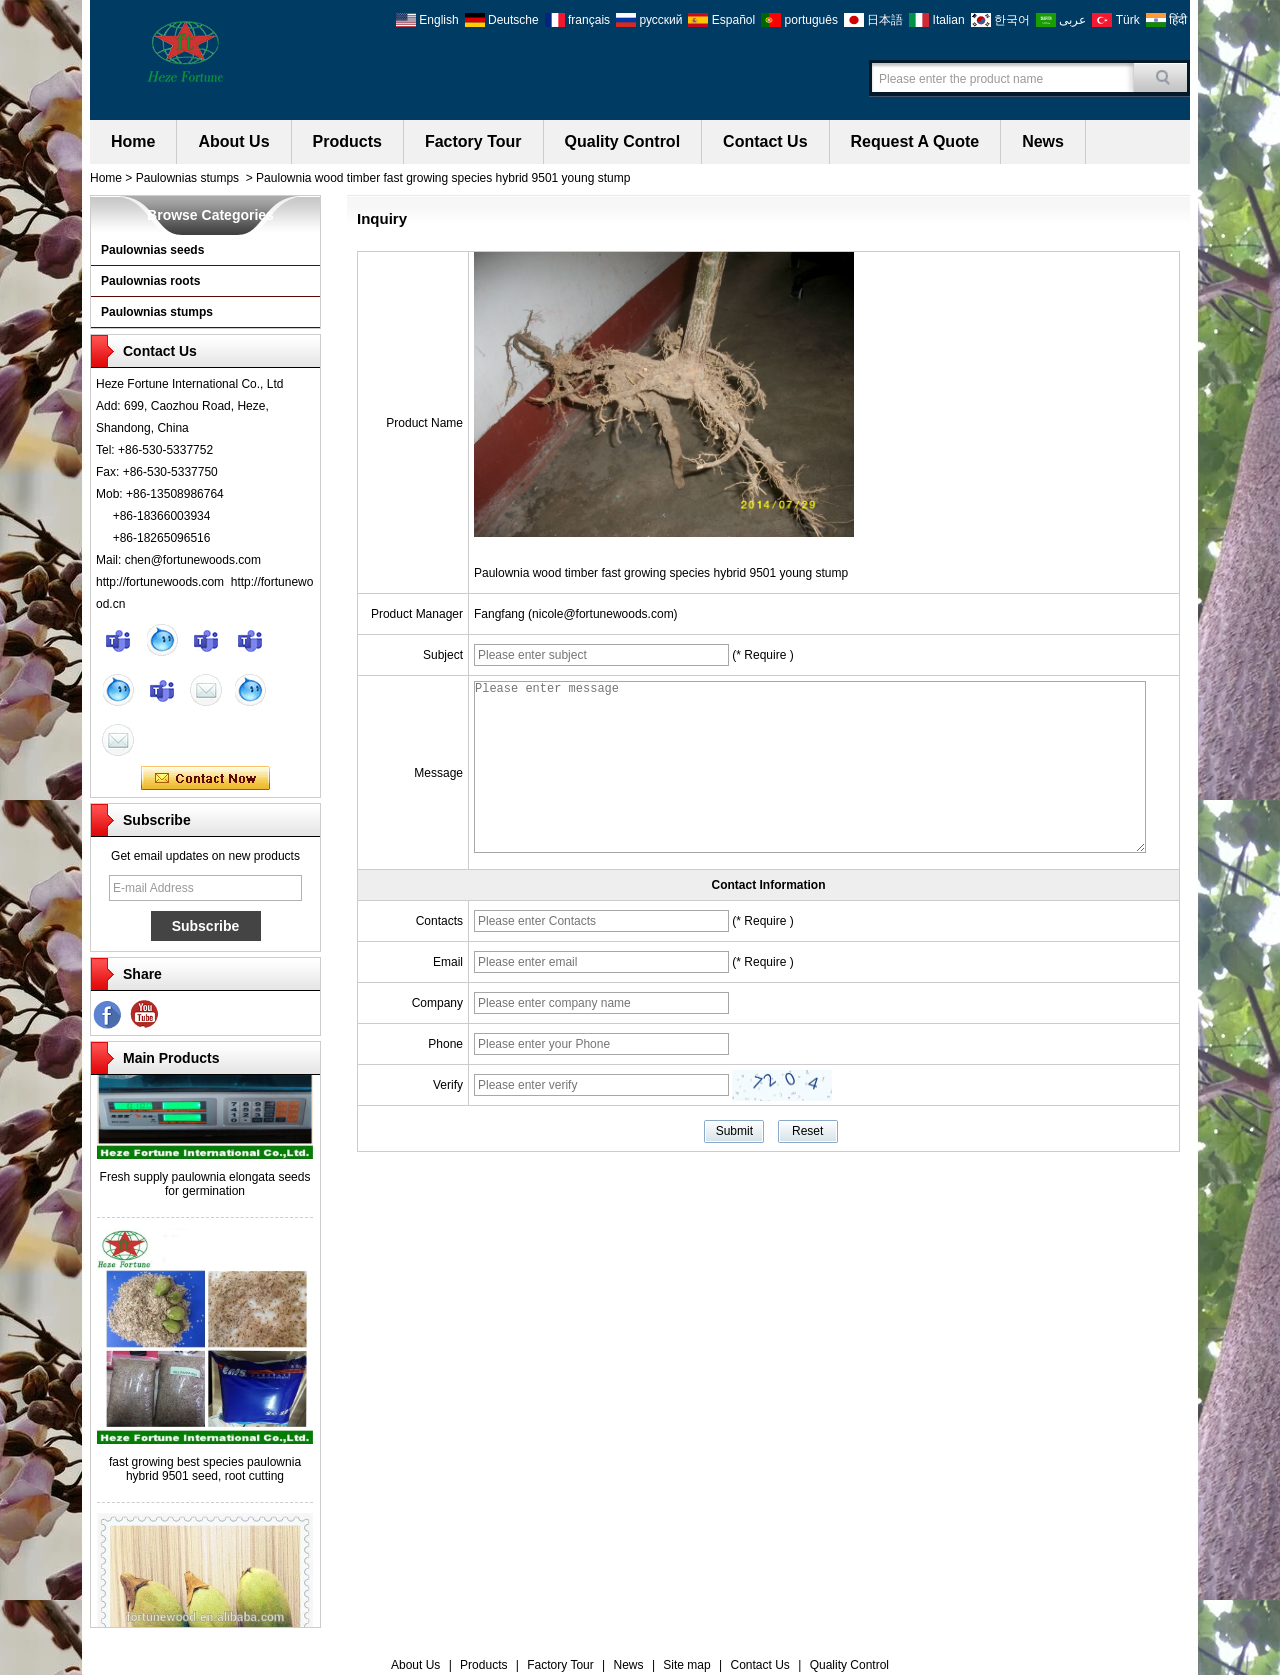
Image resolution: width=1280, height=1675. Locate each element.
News (1043, 141)
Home (133, 141)
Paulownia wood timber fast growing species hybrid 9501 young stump (661, 573)
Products (347, 141)
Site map (686, 1665)
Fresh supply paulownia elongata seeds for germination (205, 1187)
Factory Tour (473, 141)
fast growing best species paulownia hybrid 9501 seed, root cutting (205, 1472)
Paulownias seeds (152, 250)
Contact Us (765, 141)
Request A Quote (915, 141)
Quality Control (623, 141)
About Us (233, 141)
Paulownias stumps (187, 178)
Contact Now (205, 779)
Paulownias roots (150, 281)
